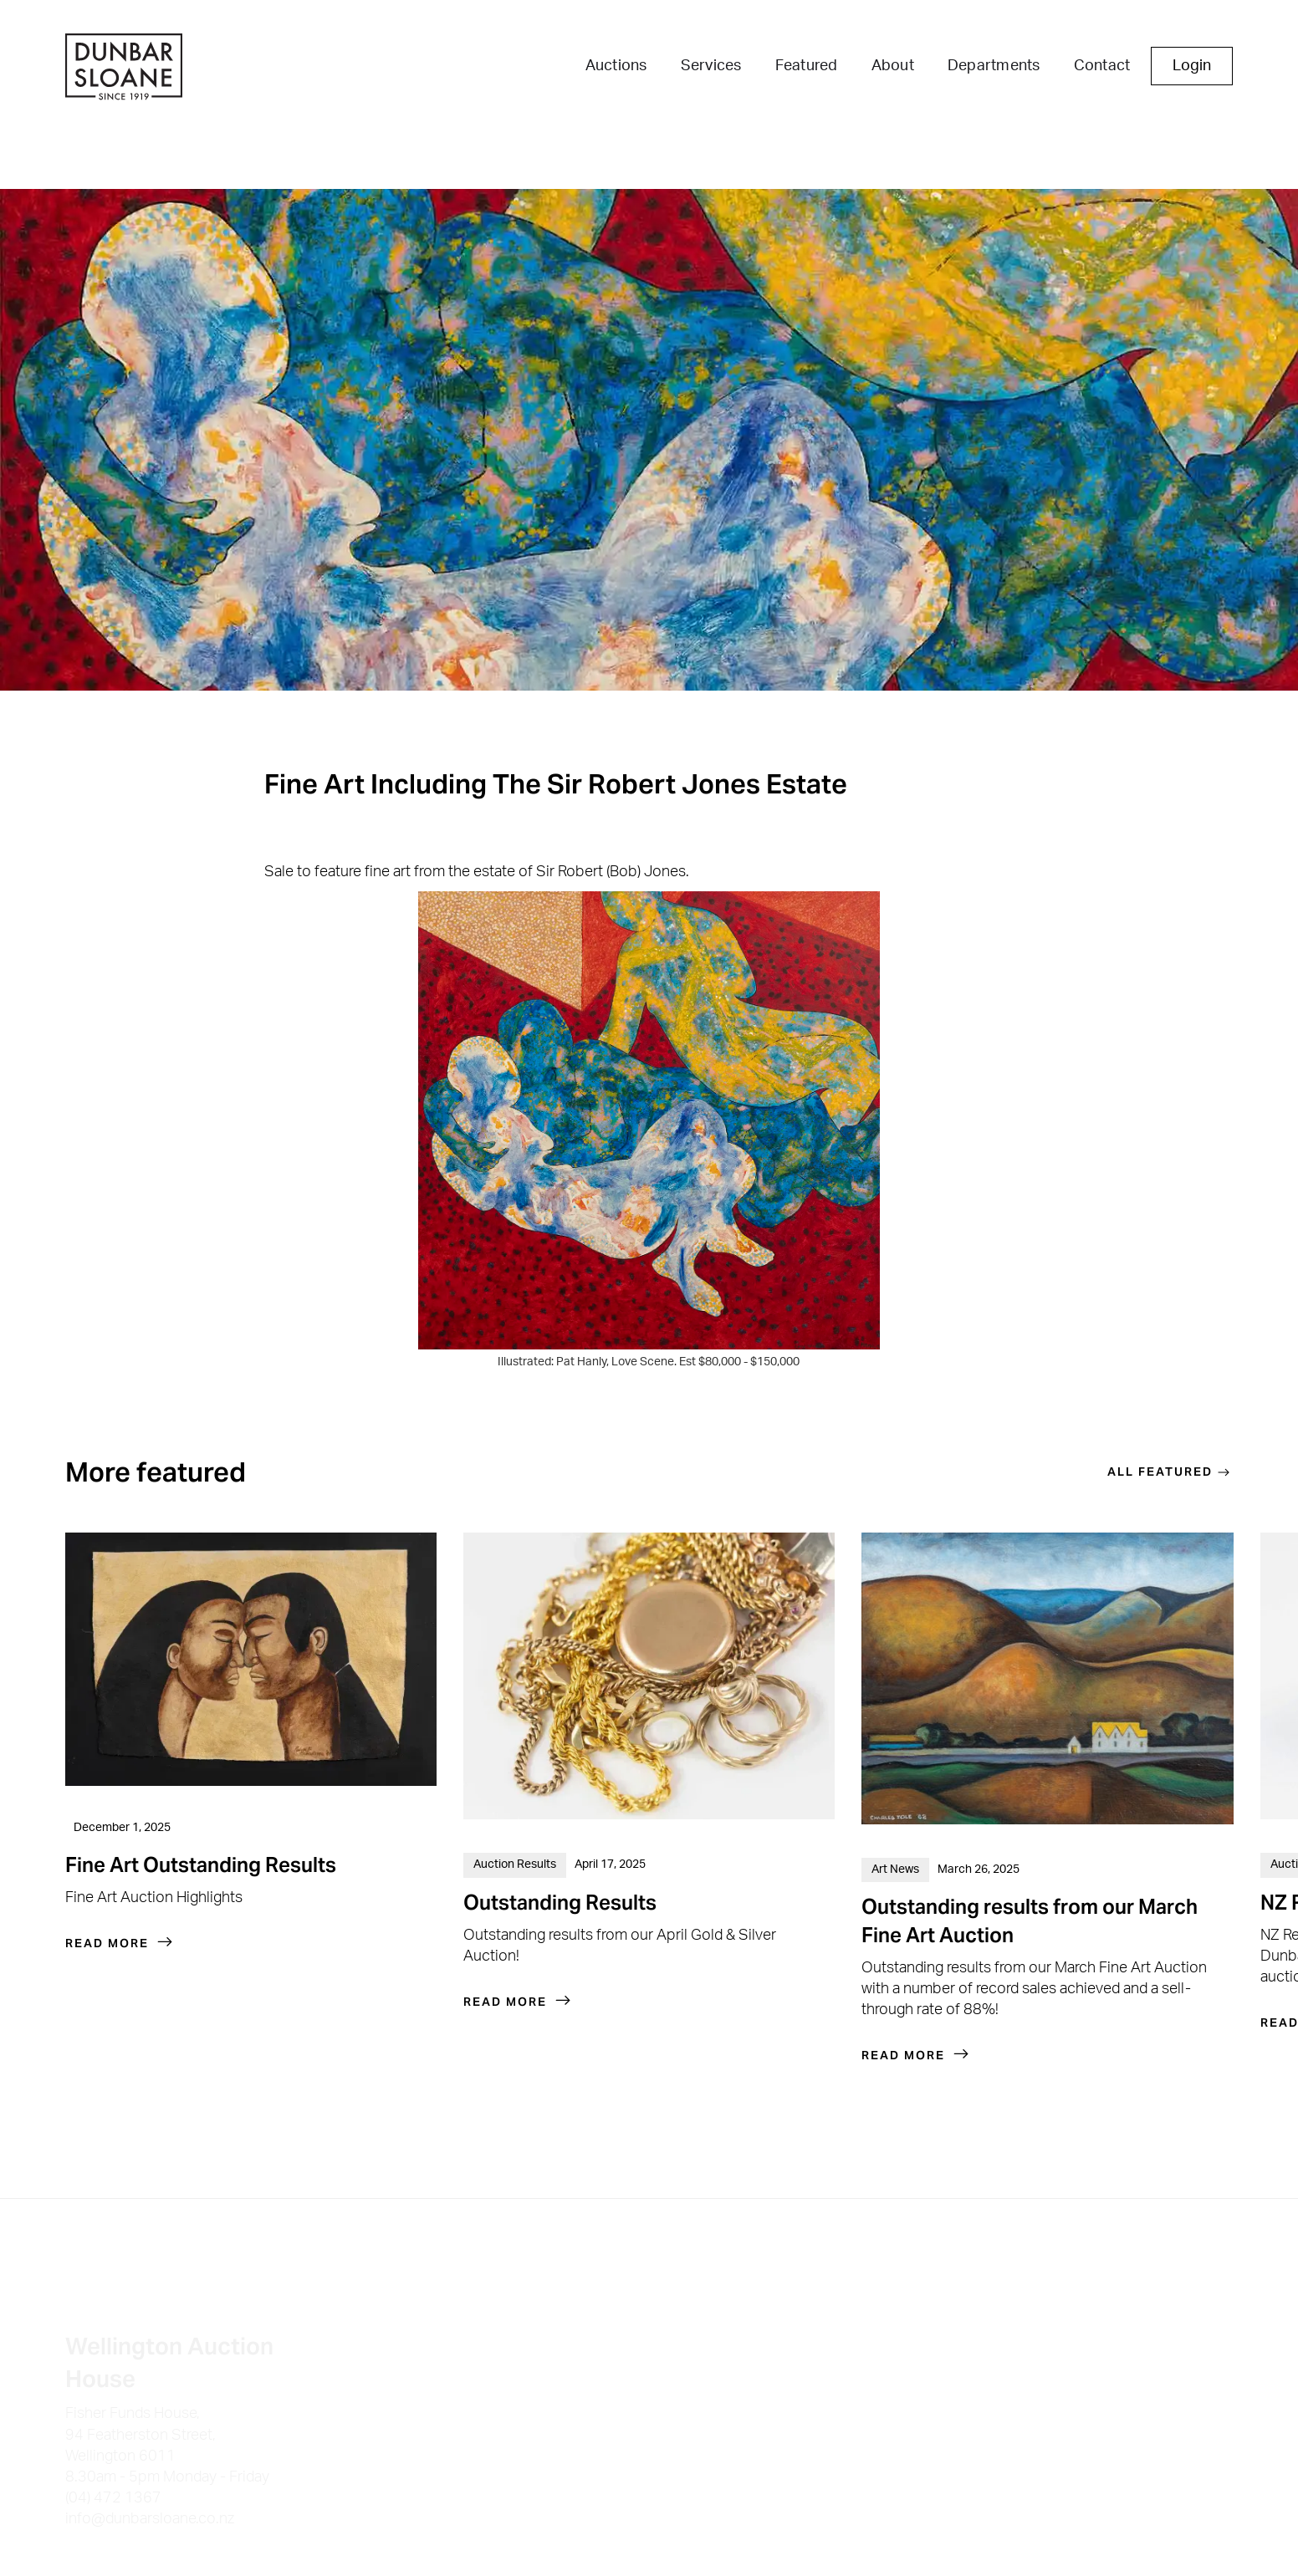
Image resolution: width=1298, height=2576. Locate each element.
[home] (123, 69)
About (892, 66)
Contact (1102, 66)
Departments (994, 66)
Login (1192, 66)
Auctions (616, 66)
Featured (806, 66)
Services (711, 66)
